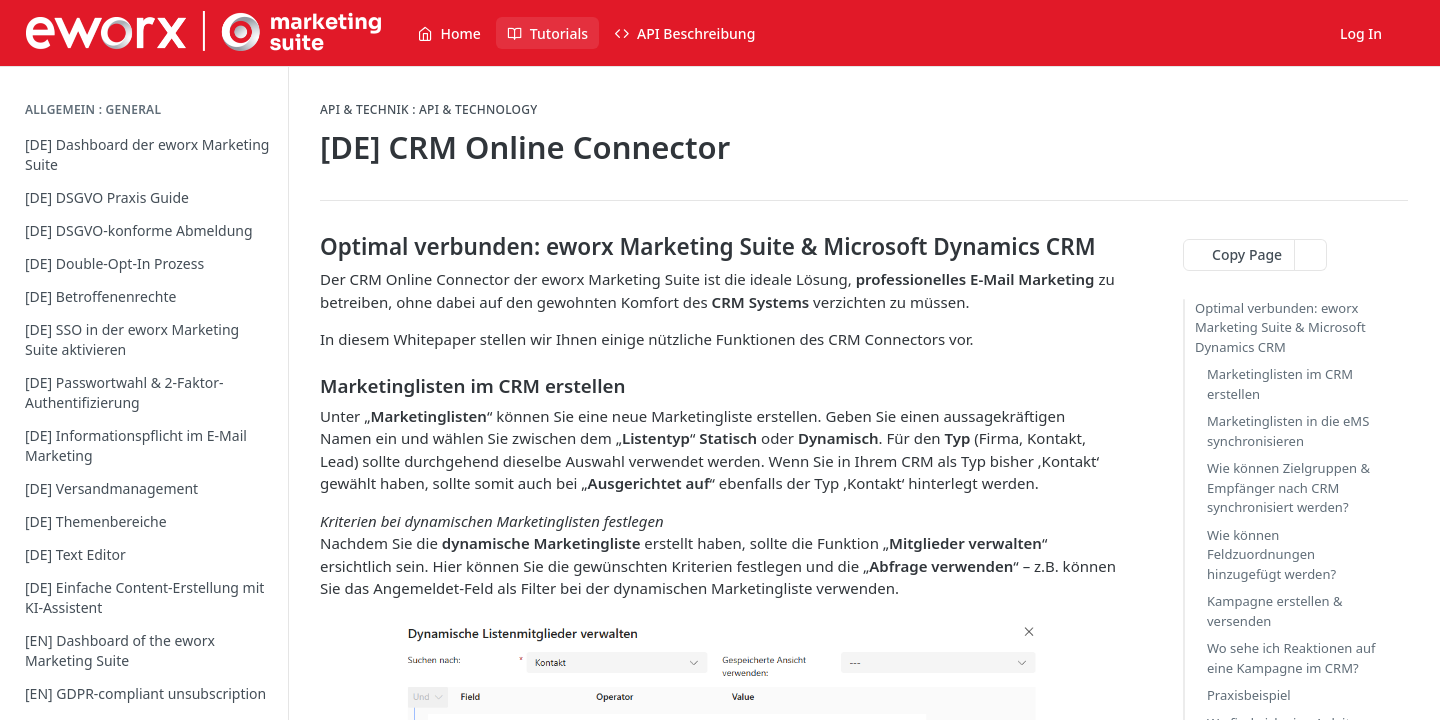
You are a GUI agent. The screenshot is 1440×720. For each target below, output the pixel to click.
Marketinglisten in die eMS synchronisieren (1288, 431)
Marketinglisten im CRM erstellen (1280, 384)
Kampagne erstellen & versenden (1274, 611)
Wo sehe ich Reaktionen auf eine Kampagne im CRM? (1291, 658)
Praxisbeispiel (1249, 695)
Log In (1361, 33)
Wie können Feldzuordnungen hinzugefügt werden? (1271, 554)
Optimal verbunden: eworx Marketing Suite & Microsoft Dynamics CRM (1280, 327)
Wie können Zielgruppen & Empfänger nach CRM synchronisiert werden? (1288, 487)
